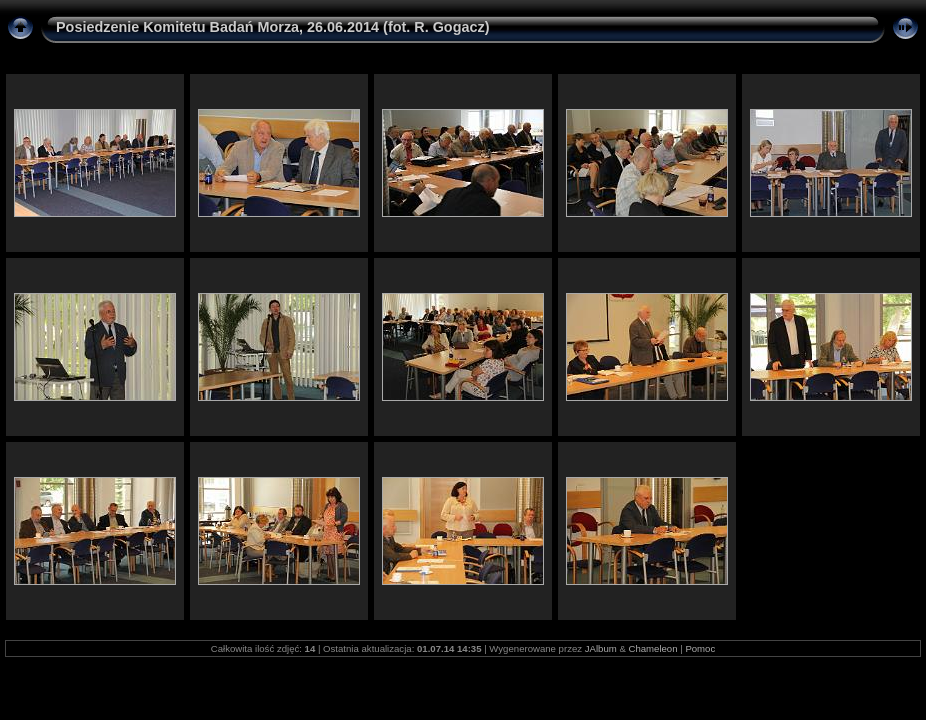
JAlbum (601, 648)
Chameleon (652, 648)
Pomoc (700, 648)
